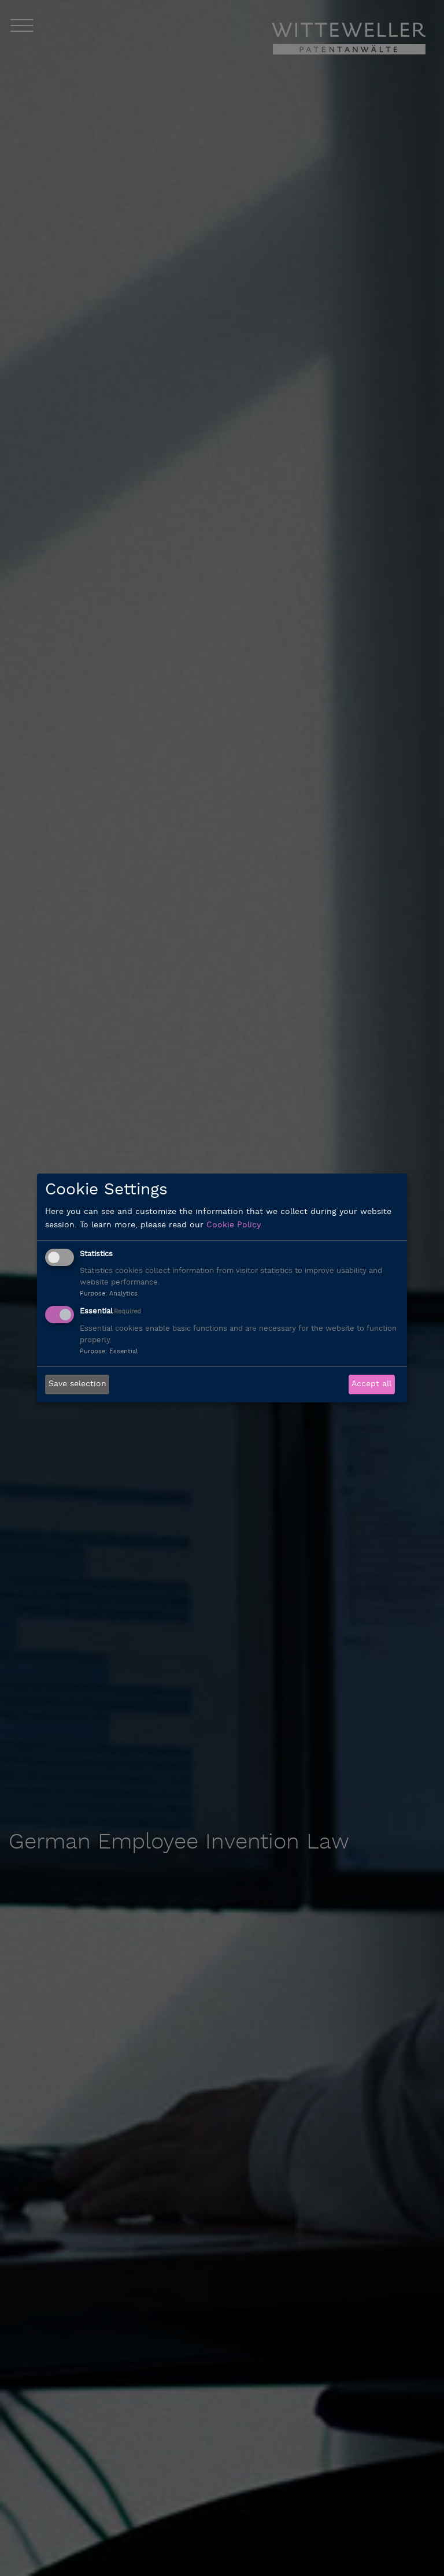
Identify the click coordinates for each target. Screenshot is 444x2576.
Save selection (77, 1384)
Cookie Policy (233, 1225)
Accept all (371, 1384)
